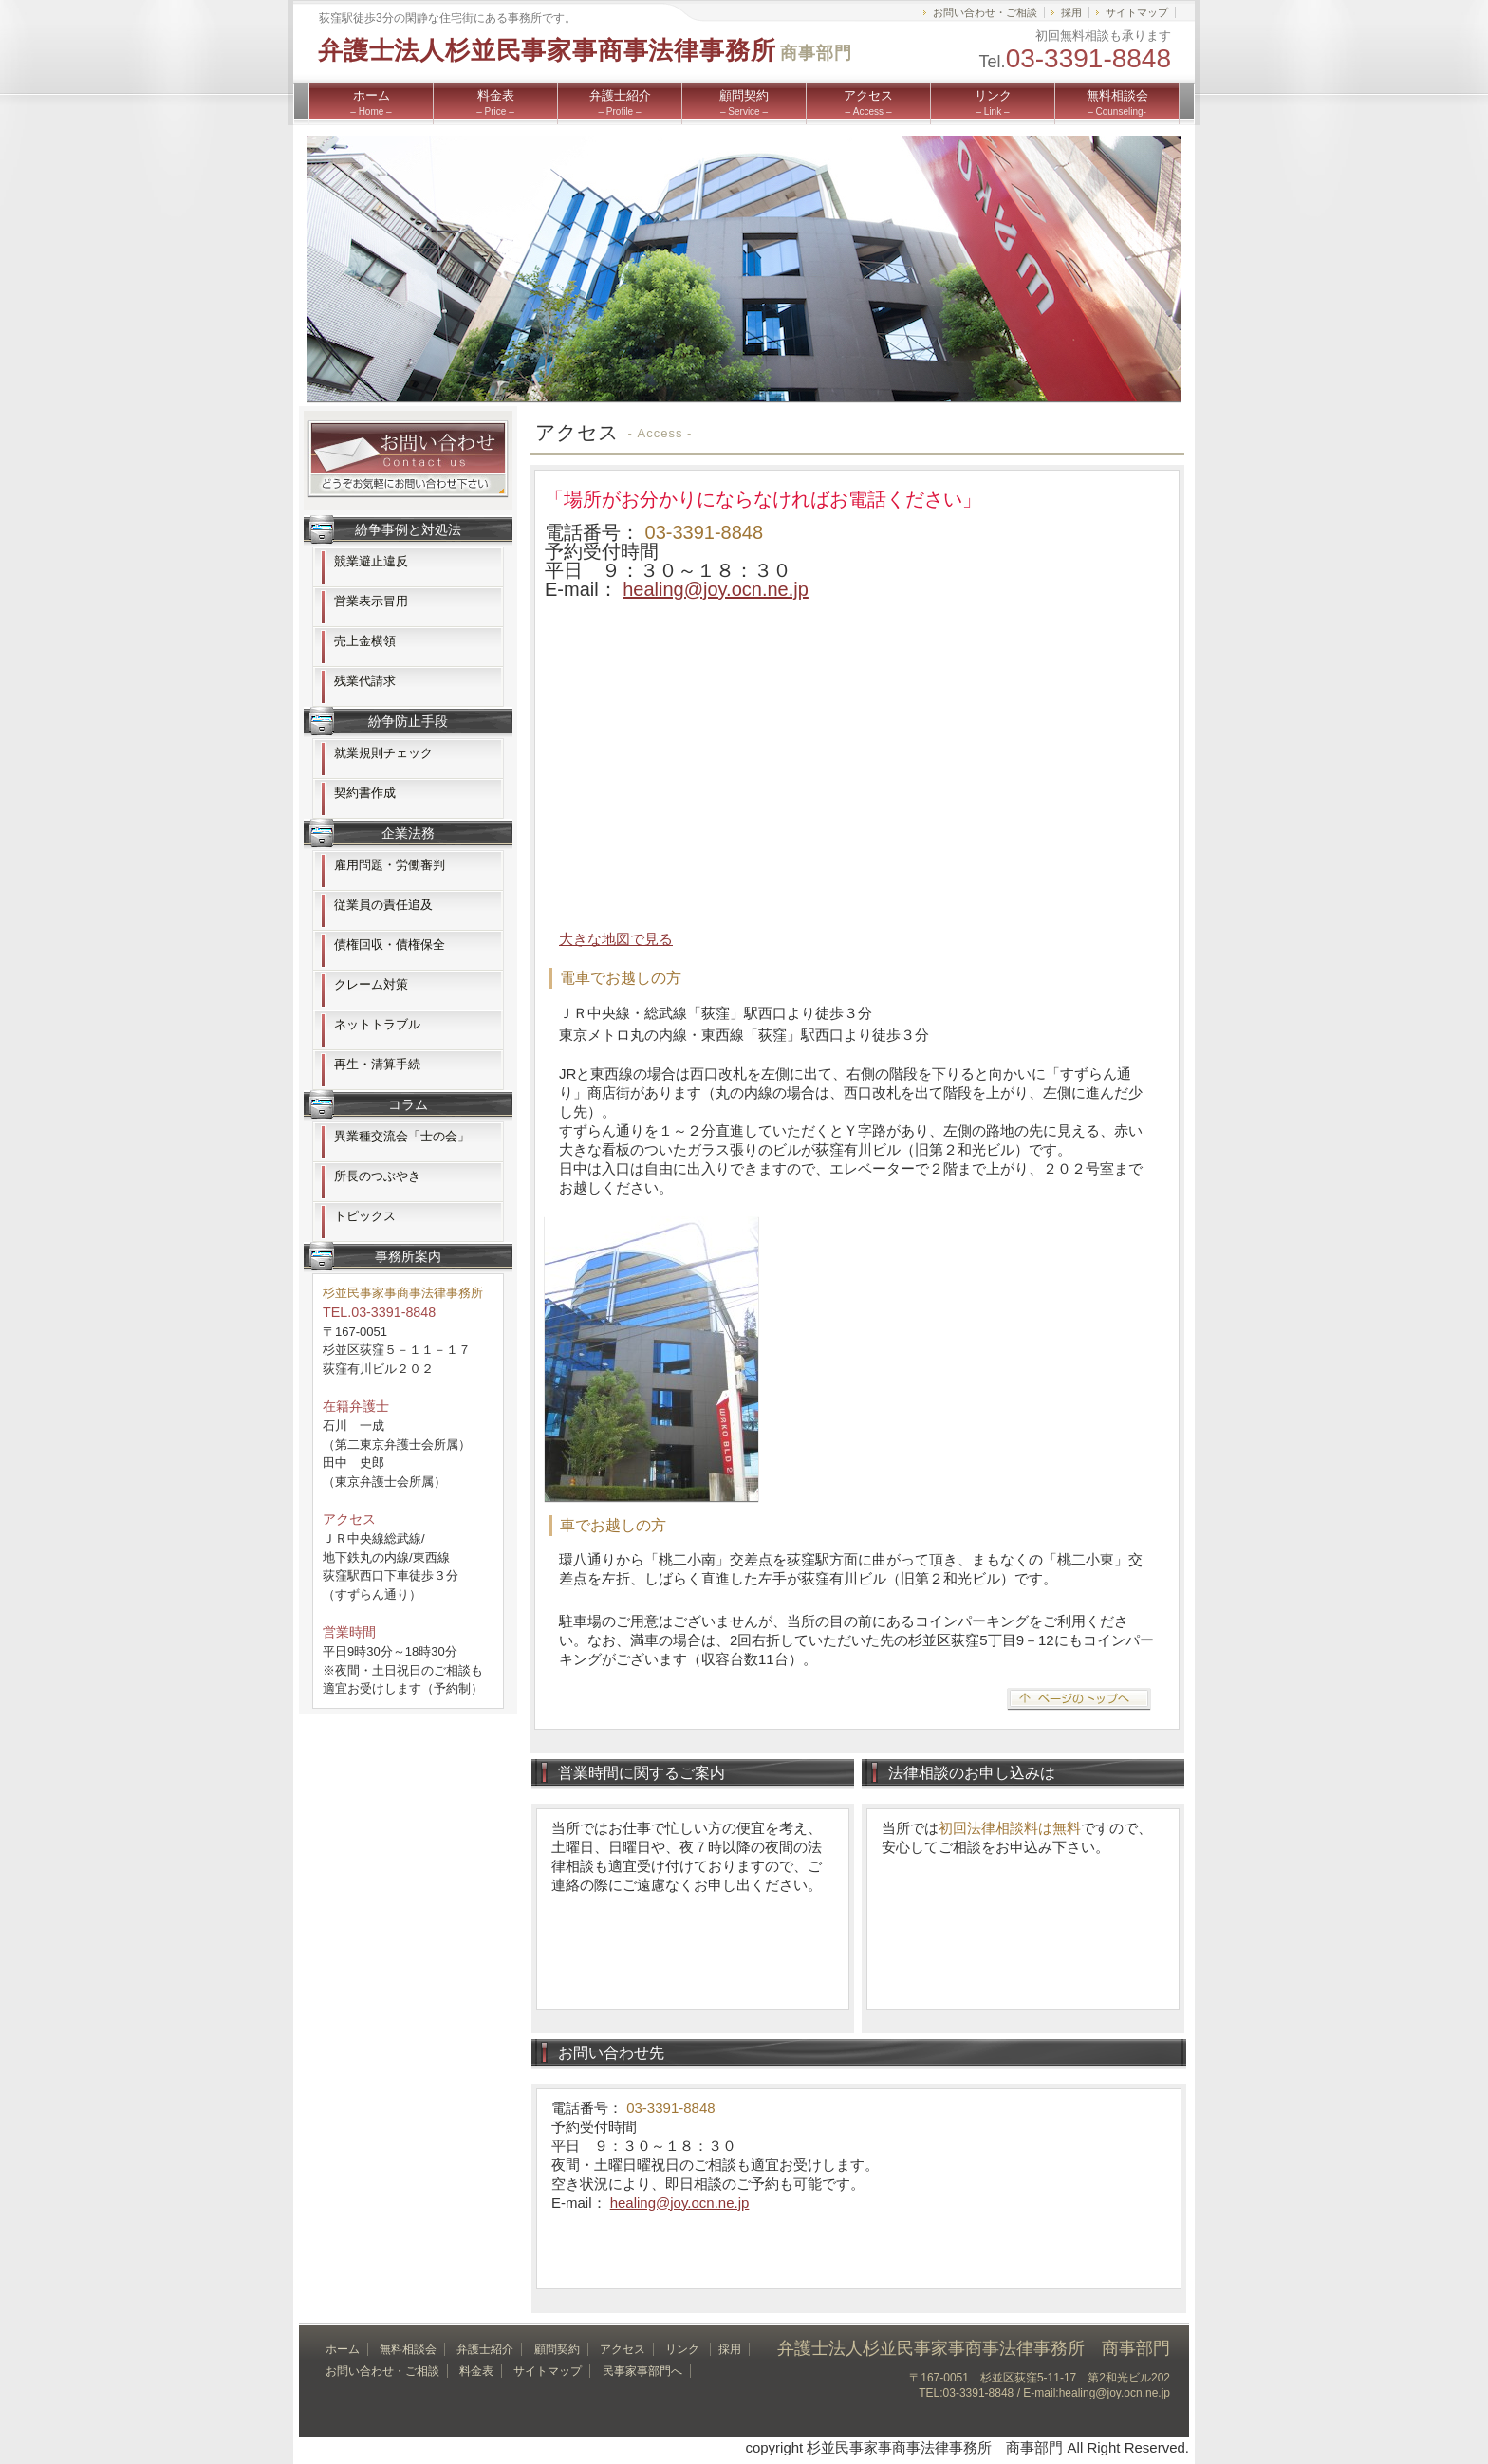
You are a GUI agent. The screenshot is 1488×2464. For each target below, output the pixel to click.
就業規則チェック (383, 753)
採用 (1071, 12)
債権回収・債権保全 (389, 944)
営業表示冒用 (371, 601)
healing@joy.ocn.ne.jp (716, 589)
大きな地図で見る (616, 939)
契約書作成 (365, 793)
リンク (993, 102)
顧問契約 (744, 102)
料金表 (494, 102)
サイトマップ (1137, 12)
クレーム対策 (371, 984)
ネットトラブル (377, 1024)
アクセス (868, 102)
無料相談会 (1117, 102)
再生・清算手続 (377, 1064)
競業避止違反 (371, 561)
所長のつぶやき (377, 1176)
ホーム (370, 102)
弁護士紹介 (620, 102)
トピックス (365, 1216)
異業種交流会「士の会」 (402, 1136)
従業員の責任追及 (383, 905)
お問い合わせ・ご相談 (985, 12)
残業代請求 (365, 681)
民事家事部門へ (642, 2371)
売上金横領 (365, 641)
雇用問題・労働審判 (389, 865)
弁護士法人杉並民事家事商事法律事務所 (585, 50)
